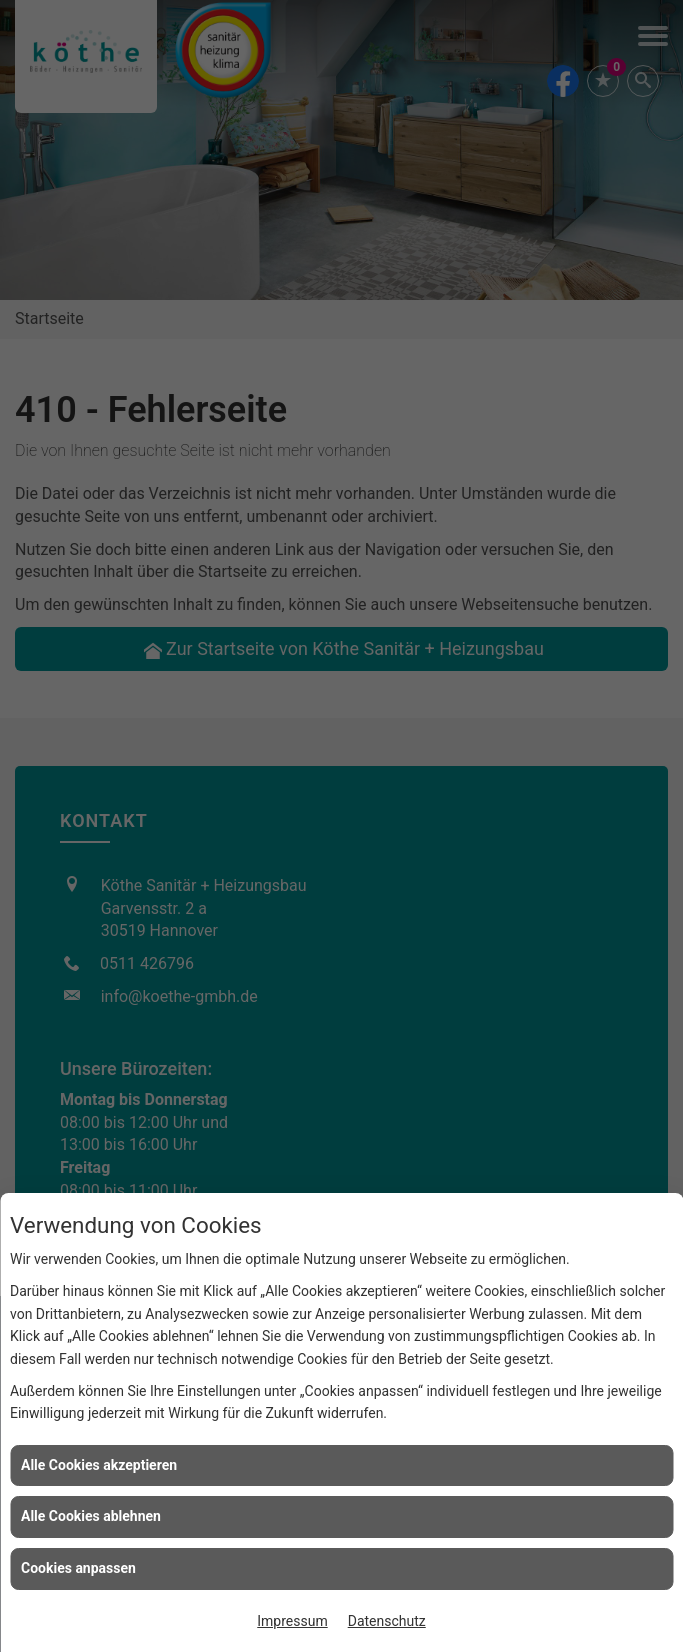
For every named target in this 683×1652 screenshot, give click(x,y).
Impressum (292, 1621)
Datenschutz (387, 1621)
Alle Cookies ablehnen (91, 1516)
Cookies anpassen (78, 1568)
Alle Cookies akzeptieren (99, 1465)
